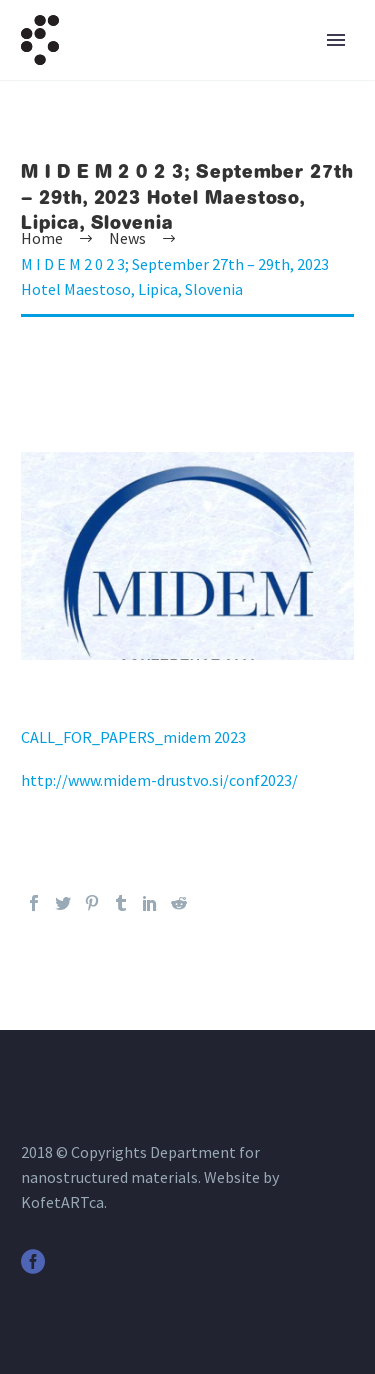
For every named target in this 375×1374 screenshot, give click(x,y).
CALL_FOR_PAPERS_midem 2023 (133, 737)
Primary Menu (336, 40)
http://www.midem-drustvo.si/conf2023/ (159, 780)
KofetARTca (62, 1202)
